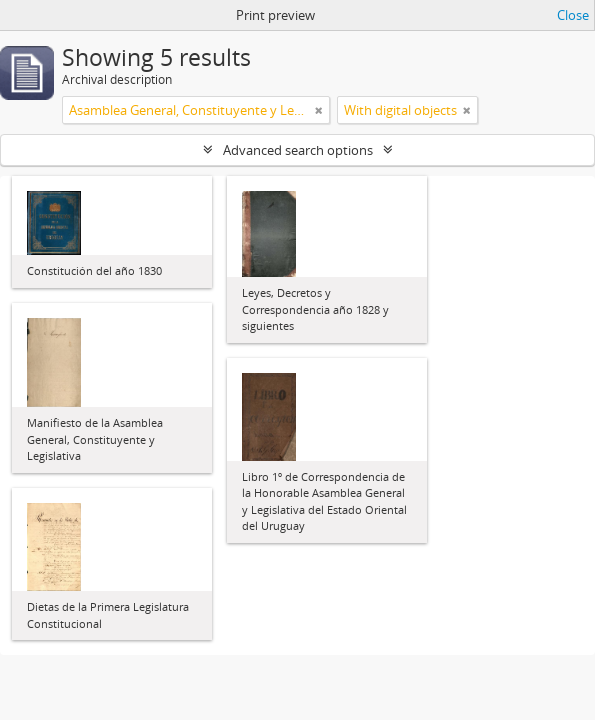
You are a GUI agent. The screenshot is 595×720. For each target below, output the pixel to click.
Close (573, 15)
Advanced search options (298, 150)
